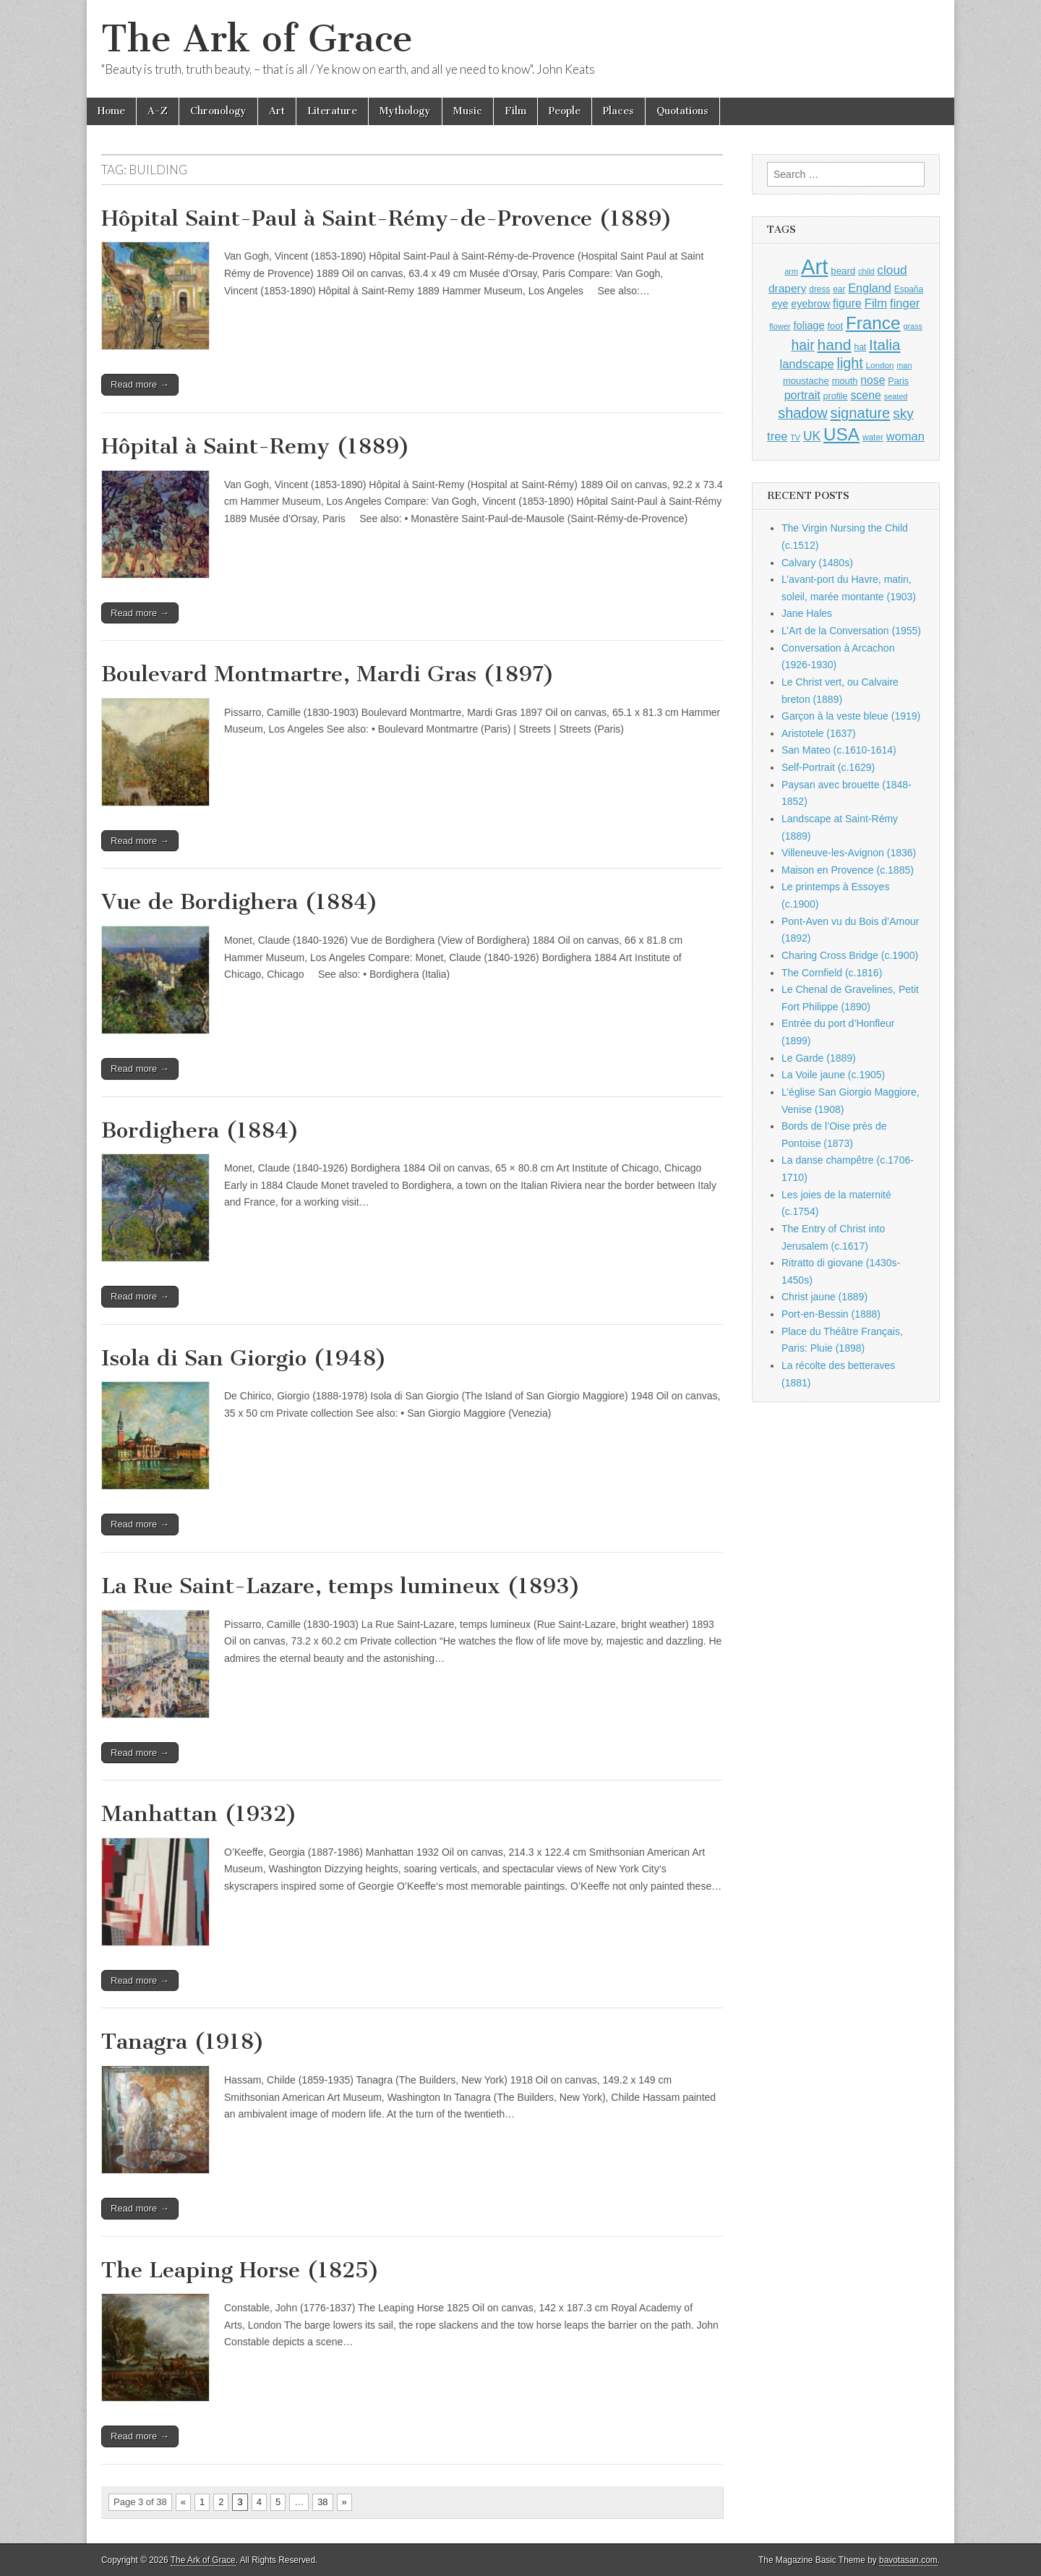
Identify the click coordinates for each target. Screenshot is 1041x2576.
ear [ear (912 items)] (839, 289)
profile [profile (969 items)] (835, 396)
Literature (332, 111)
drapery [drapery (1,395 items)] (787, 288)
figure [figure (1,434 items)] (847, 303)
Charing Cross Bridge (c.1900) (849, 955)
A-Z (157, 111)
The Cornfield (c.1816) (831, 972)
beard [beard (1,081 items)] (843, 270)
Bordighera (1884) (200, 1130)
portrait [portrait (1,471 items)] (802, 394)
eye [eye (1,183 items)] (780, 304)
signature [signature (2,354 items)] (861, 413)
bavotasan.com (908, 2560)
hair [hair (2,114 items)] (803, 345)
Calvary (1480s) (817, 562)
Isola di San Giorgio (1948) (244, 1358)
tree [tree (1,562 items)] (777, 436)
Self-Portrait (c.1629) (828, 767)
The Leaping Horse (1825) (240, 2270)
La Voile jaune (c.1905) (833, 1074)
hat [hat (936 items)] (860, 347)
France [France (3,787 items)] (873, 323)
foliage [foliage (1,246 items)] (808, 325)
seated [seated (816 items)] (896, 396)
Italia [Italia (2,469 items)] (884, 344)
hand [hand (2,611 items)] (835, 344)
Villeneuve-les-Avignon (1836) (848, 852)
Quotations (682, 111)
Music (467, 111)
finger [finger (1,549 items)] (905, 303)
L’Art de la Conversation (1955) (851, 630)
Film (515, 111)
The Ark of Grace (257, 39)
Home (111, 111)
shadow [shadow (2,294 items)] (803, 413)
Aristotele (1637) (818, 733)
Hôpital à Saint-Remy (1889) (255, 446)
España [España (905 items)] (908, 289)
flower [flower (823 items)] (779, 326)
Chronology (218, 111)
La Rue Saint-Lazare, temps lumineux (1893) (341, 1586)
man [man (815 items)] (904, 365)
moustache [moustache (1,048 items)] (806, 380)
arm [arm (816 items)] (791, 271)
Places (618, 111)
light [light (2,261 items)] (850, 363)
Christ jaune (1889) (824, 1296)
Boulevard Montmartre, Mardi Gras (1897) (327, 674)
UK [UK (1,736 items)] (812, 436)
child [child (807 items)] (866, 271)
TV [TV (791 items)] (795, 437)
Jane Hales (806, 613)
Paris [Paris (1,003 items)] (898, 381)
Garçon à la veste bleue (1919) (850, 716)
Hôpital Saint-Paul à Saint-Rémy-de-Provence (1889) (386, 218)
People (565, 111)
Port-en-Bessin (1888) (831, 1314)
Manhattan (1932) (199, 1814)
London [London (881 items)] (880, 365)
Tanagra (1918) (183, 2042)
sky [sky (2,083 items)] (903, 413)
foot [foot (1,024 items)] (835, 325)
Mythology (405, 111)
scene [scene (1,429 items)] (865, 395)
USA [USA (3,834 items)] (841, 434)
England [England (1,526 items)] (869, 287)
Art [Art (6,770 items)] (814, 266)
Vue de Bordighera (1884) (239, 902)
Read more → (140, 384)
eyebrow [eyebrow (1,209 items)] (810, 304)
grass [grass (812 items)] (912, 326)
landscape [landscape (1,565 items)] (807, 363)
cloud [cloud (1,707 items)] (892, 270)
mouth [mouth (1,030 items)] (845, 380)
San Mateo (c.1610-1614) (838, 750)
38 (322, 2501)
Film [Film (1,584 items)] (876, 303)
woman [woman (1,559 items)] (905, 436)
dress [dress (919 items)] (819, 289)
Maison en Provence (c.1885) (847, 870)
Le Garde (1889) (818, 1058)
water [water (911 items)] (872, 437)
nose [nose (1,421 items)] (872, 380)
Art (277, 111)
